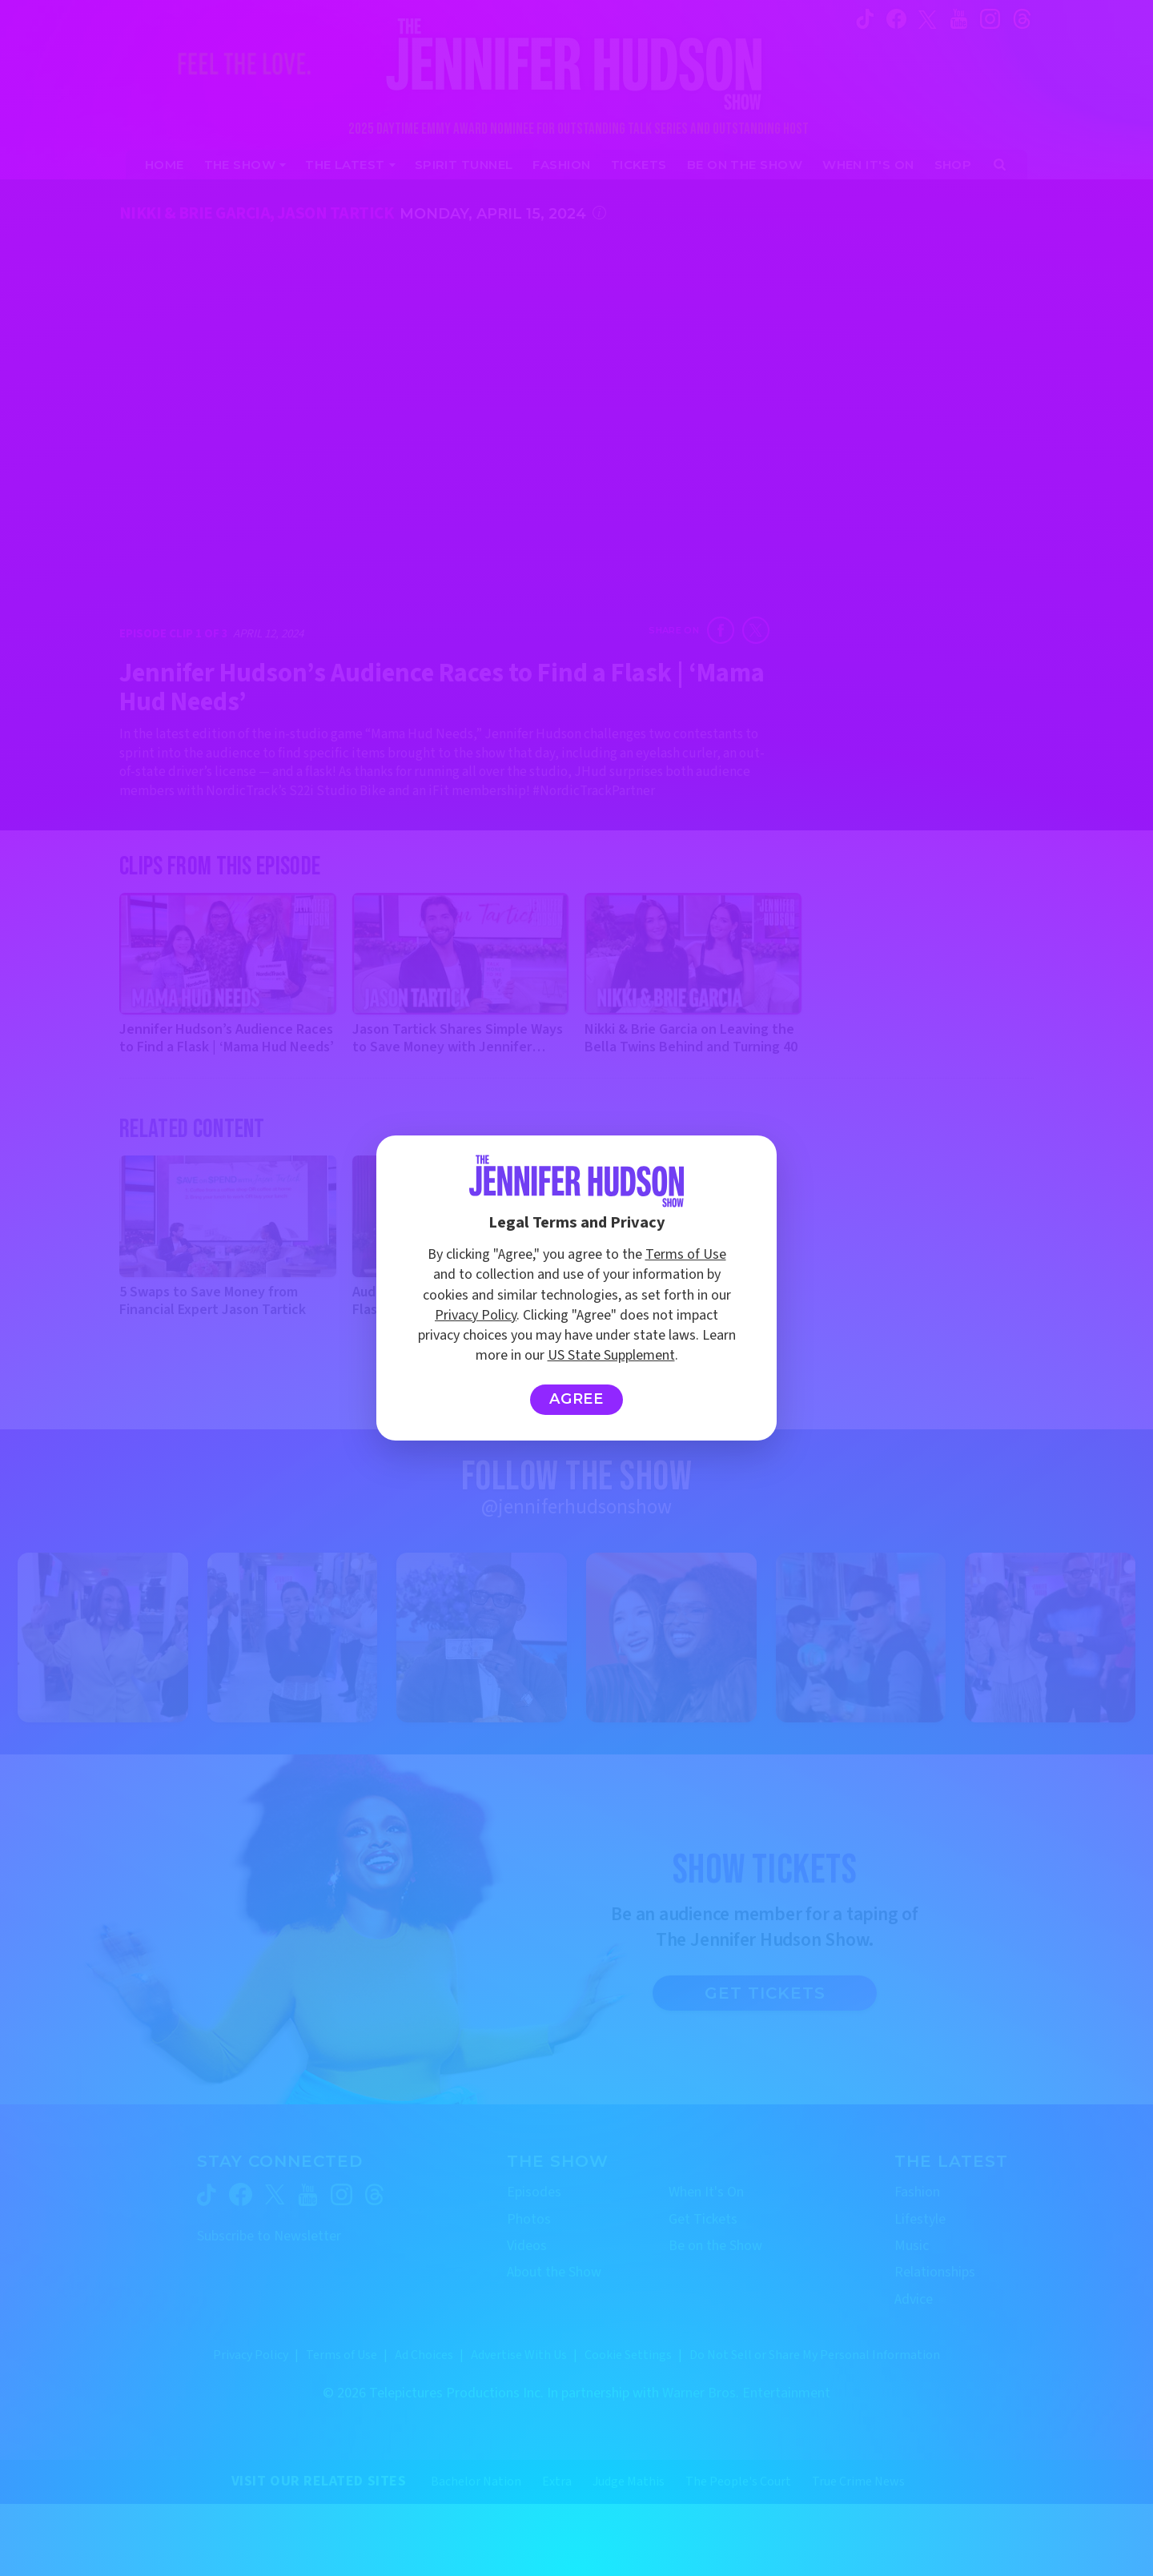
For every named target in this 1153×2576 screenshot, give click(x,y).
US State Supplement (611, 1355)
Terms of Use (685, 1254)
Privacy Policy (475, 1315)
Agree (577, 1399)
